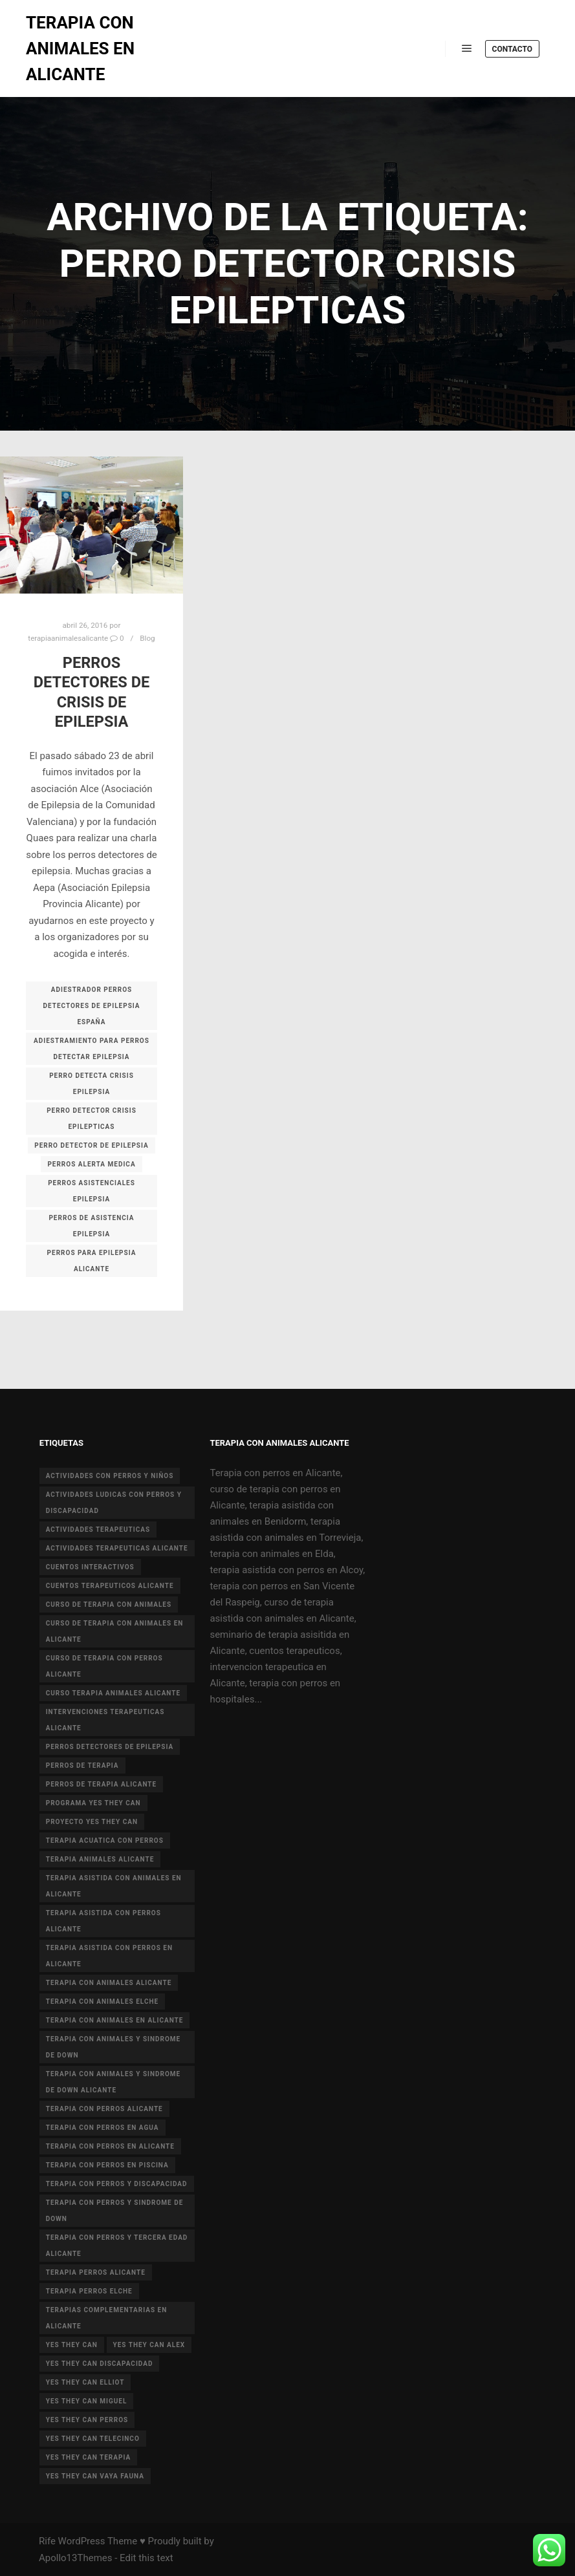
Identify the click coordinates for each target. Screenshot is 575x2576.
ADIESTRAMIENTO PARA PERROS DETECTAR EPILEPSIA (91, 1048)
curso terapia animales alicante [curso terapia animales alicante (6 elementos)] (113, 1693)
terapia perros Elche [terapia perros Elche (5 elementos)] (89, 2291)
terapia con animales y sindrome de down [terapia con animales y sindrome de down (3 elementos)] (113, 2047)
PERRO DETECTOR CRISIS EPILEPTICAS (91, 1118)
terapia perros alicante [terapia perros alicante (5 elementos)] (96, 2272)
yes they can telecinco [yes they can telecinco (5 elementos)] (93, 2438)
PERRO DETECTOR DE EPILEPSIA (91, 1145)
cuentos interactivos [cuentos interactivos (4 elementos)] (90, 1567)
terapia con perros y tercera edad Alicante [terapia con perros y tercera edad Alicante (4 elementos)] (117, 2245)
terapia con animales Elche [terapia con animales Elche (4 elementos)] (102, 2001)
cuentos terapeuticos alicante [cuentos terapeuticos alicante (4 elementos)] (110, 1585)
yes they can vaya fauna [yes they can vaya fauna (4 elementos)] (95, 2476)
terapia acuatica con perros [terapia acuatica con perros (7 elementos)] (105, 1840)
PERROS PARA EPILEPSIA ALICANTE (91, 1260)
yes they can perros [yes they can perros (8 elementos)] (87, 2419)
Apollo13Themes (76, 2558)
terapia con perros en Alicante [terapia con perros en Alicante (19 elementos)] (110, 2146)
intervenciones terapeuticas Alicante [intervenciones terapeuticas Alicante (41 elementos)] (105, 1720)
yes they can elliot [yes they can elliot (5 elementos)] (85, 2382)
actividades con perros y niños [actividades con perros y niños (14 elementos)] (110, 1475)
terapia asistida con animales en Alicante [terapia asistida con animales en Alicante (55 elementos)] (114, 1886)
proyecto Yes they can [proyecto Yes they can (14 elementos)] (92, 1821)
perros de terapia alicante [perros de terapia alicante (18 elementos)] (101, 1784)
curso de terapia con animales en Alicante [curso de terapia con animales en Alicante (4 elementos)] (115, 1631)
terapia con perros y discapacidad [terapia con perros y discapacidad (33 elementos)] (117, 2183)
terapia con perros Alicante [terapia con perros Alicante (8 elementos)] (104, 2108)
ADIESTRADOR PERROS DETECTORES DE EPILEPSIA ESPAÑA (91, 1005)
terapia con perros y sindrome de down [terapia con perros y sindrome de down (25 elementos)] (115, 2210)
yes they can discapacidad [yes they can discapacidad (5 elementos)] (99, 2363)
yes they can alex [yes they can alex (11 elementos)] (149, 2344)
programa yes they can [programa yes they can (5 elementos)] (93, 1803)
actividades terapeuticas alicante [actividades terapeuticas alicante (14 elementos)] (117, 1548)
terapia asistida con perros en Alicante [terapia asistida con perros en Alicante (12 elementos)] (109, 1956)
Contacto (512, 49)
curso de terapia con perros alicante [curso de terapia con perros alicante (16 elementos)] (104, 1666)
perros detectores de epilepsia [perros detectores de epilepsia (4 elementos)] (109, 1746)
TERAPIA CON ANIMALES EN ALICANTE (80, 48)
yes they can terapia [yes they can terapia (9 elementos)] (88, 2457)
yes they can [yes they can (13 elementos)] (72, 2344)
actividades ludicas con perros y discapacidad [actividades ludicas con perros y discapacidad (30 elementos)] (114, 1502)
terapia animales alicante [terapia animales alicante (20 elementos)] (100, 1859)
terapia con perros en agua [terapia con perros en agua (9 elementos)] (102, 2127)
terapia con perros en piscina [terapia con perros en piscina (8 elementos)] (107, 2165)
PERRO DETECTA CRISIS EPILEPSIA (91, 1083)
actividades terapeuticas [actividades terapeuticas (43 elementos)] (98, 1529)
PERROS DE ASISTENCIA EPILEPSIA (91, 1226)
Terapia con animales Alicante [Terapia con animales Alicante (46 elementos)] (109, 1982)
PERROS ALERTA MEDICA (91, 1164)
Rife (47, 2541)
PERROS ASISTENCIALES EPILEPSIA (91, 1191)
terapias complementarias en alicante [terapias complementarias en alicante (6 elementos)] (107, 2318)
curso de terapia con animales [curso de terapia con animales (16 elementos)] (108, 1604)
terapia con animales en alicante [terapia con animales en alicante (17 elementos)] (115, 2020)
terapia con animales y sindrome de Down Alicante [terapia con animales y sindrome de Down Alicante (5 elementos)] (113, 2082)
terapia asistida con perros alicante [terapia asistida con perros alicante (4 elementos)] (103, 1921)
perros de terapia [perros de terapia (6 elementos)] (82, 1765)
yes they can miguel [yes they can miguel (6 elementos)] (86, 2401)
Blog (147, 638)
